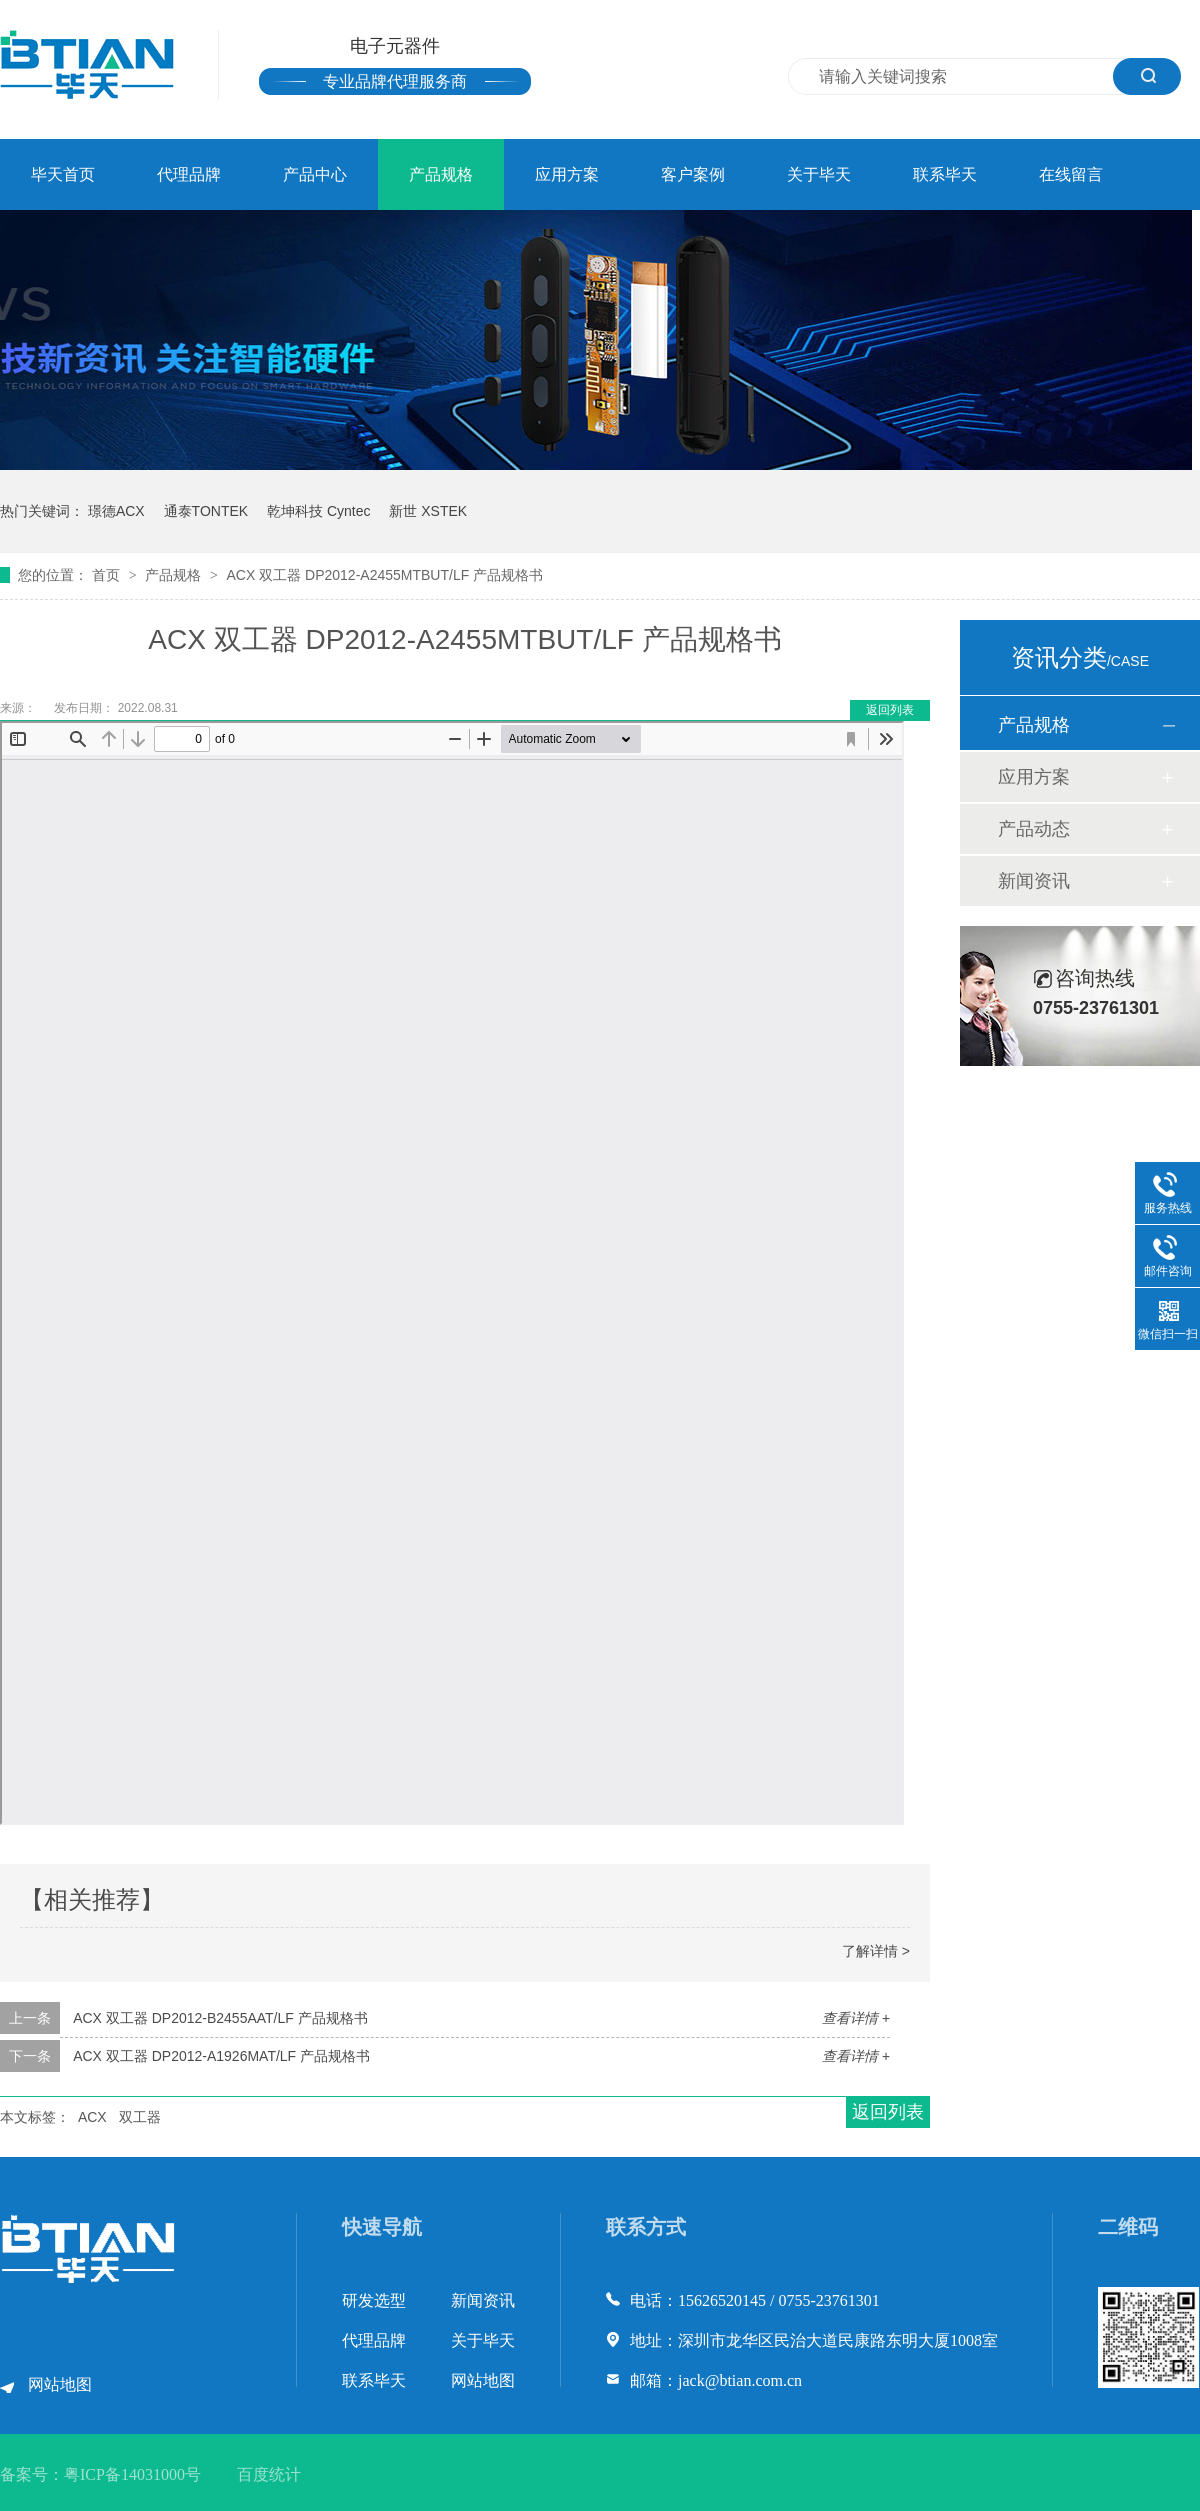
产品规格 (441, 174)
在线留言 (1071, 174)
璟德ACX (116, 511)
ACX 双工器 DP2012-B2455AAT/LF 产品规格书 (220, 2018)
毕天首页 (63, 174)
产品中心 (315, 174)
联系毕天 (945, 174)
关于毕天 (819, 174)
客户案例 (693, 174)
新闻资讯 (1034, 881)
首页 (108, 575)
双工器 (140, 2117)
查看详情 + (856, 2018)
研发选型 (374, 2300)
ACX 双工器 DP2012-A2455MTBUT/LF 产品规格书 (384, 575)
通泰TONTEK (206, 511)
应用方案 (567, 174)
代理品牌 (189, 174)
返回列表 (890, 710)
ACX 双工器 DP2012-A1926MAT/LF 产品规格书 (221, 2056)
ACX (92, 2117)
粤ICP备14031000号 (132, 2474)
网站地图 (60, 2384)
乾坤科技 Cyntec (318, 511)
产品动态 (1034, 829)
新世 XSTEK (428, 511)
